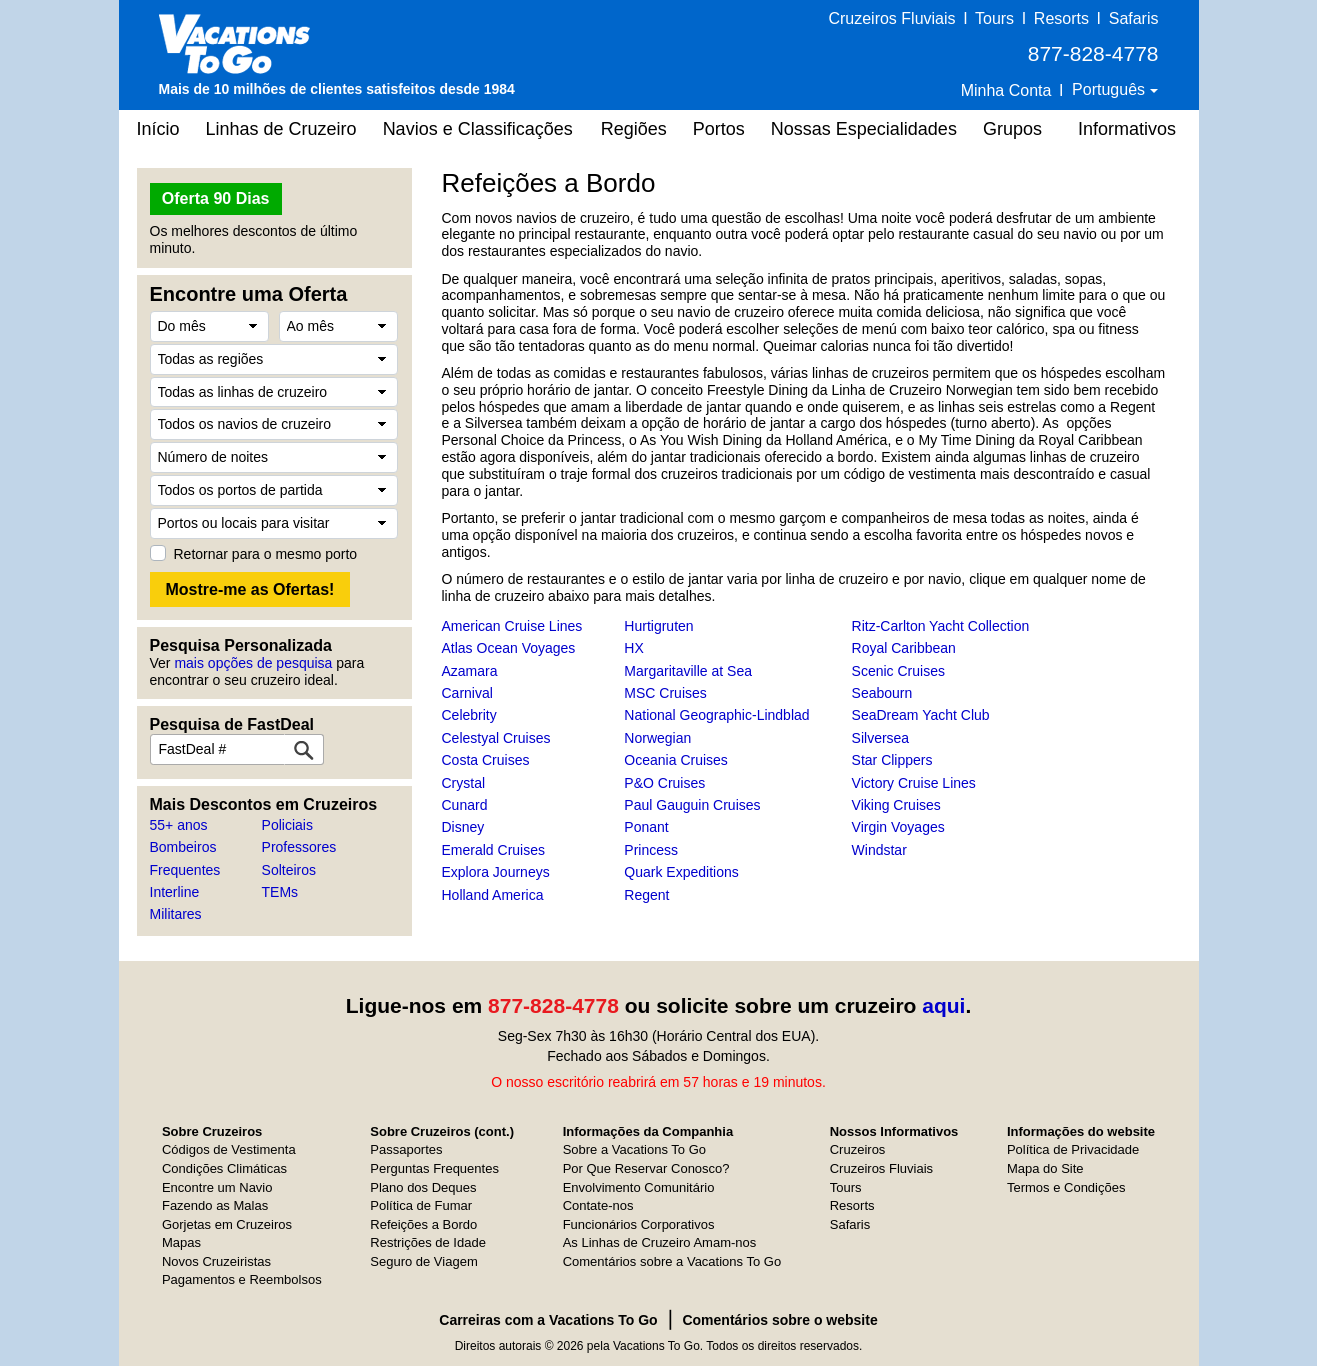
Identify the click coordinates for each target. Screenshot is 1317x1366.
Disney (463, 827)
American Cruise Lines (512, 626)
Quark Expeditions (681, 872)
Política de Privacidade (1073, 1149)
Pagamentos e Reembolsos (242, 1279)
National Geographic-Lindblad (716, 715)
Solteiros (289, 870)
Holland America (493, 895)
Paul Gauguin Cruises (692, 805)
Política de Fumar (421, 1205)
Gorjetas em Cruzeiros (227, 1224)
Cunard (465, 805)
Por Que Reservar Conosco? (646, 1168)
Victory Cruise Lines (914, 783)
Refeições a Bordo (423, 1224)
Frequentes (185, 870)
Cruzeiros (858, 1149)
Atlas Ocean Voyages (509, 648)
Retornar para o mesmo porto (266, 554)
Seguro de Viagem (423, 1261)
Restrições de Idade (428, 1242)
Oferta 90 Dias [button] (216, 198)
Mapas (181, 1242)
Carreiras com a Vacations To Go (548, 1320)
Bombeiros (183, 847)
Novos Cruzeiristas (216, 1261)
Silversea (881, 738)
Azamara (470, 671)
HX (633, 648)
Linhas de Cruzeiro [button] (281, 129)
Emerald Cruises (493, 850)
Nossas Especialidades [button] (864, 129)
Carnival (467, 693)
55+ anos (179, 825)
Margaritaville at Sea (688, 671)
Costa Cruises (486, 760)
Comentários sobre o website (779, 1320)
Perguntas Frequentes (434, 1168)
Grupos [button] (1012, 129)
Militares (176, 914)
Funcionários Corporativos (639, 1224)
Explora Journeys (496, 872)
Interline (175, 892)
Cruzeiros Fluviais (891, 18)
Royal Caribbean (904, 648)
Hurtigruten (658, 626)
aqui (943, 1005)
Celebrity (469, 715)
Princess (651, 850)
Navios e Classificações (478, 129)
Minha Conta (1006, 90)
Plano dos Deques (423, 1187)
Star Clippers (892, 760)
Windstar (879, 850)
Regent (646, 895)
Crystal (464, 783)
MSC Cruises (665, 693)
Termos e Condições (1066, 1187)
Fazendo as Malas (215, 1205)
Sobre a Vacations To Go (634, 1149)
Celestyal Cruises (496, 738)
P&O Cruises (664, 783)
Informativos (1127, 129)
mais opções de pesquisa (253, 663)
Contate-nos (598, 1205)
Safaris (1134, 18)
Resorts (1061, 18)
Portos (719, 129)
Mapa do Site (1045, 1168)
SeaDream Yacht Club (921, 715)
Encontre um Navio (217, 1187)
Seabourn (882, 693)
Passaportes (406, 1149)
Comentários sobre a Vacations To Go (672, 1261)
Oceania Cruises (676, 760)
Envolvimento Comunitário (639, 1187)
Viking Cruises (896, 805)
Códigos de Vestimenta (229, 1149)
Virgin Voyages (898, 827)
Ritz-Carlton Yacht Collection (941, 626)
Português (1110, 89)
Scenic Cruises (898, 671)
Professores (299, 847)
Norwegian (657, 738)
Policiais (287, 825)
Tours (994, 18)
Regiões (634, 129)
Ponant (646, 827)
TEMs (280, 892)
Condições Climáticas (224, 1168)
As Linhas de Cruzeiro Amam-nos (660, 1242)
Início (158, 129)
